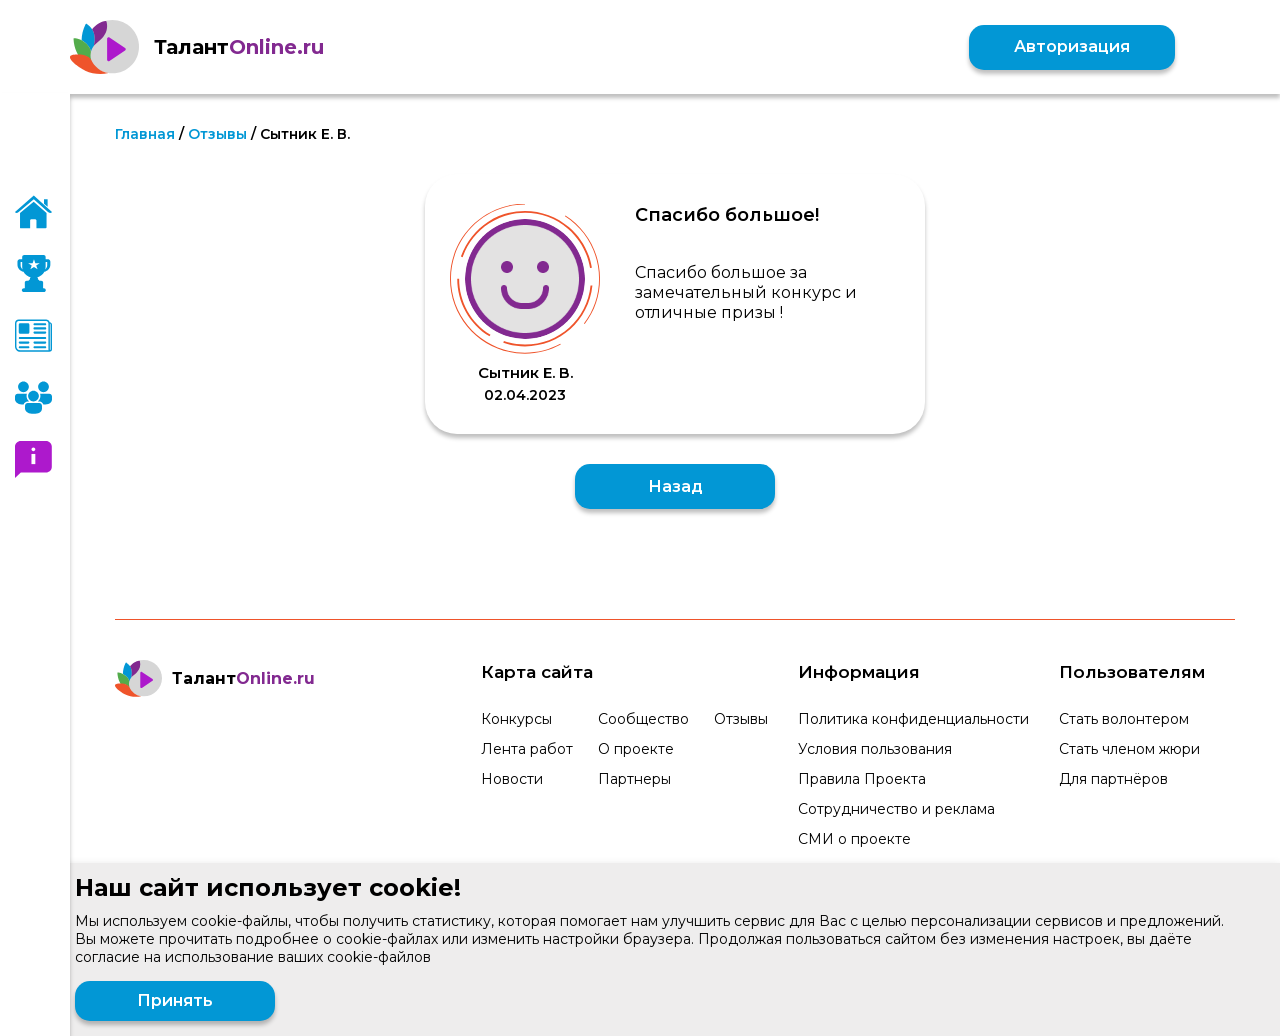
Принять (175, 1000)
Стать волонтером (1124, 719)
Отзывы (217, 134)
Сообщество (643, 719)
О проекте (636, 749)
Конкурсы (516, 719)
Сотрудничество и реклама (896, 809)
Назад (675, 486)
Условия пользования (875, 749)
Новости (512, 779)
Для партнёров (1113, 779)
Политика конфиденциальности (913, 719)
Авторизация (1072, 46)
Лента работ (527, 749)
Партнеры (634, 779)
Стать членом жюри (1129, 749)
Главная (145, 134)
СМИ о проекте (854, 839)
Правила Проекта (862, 779)
